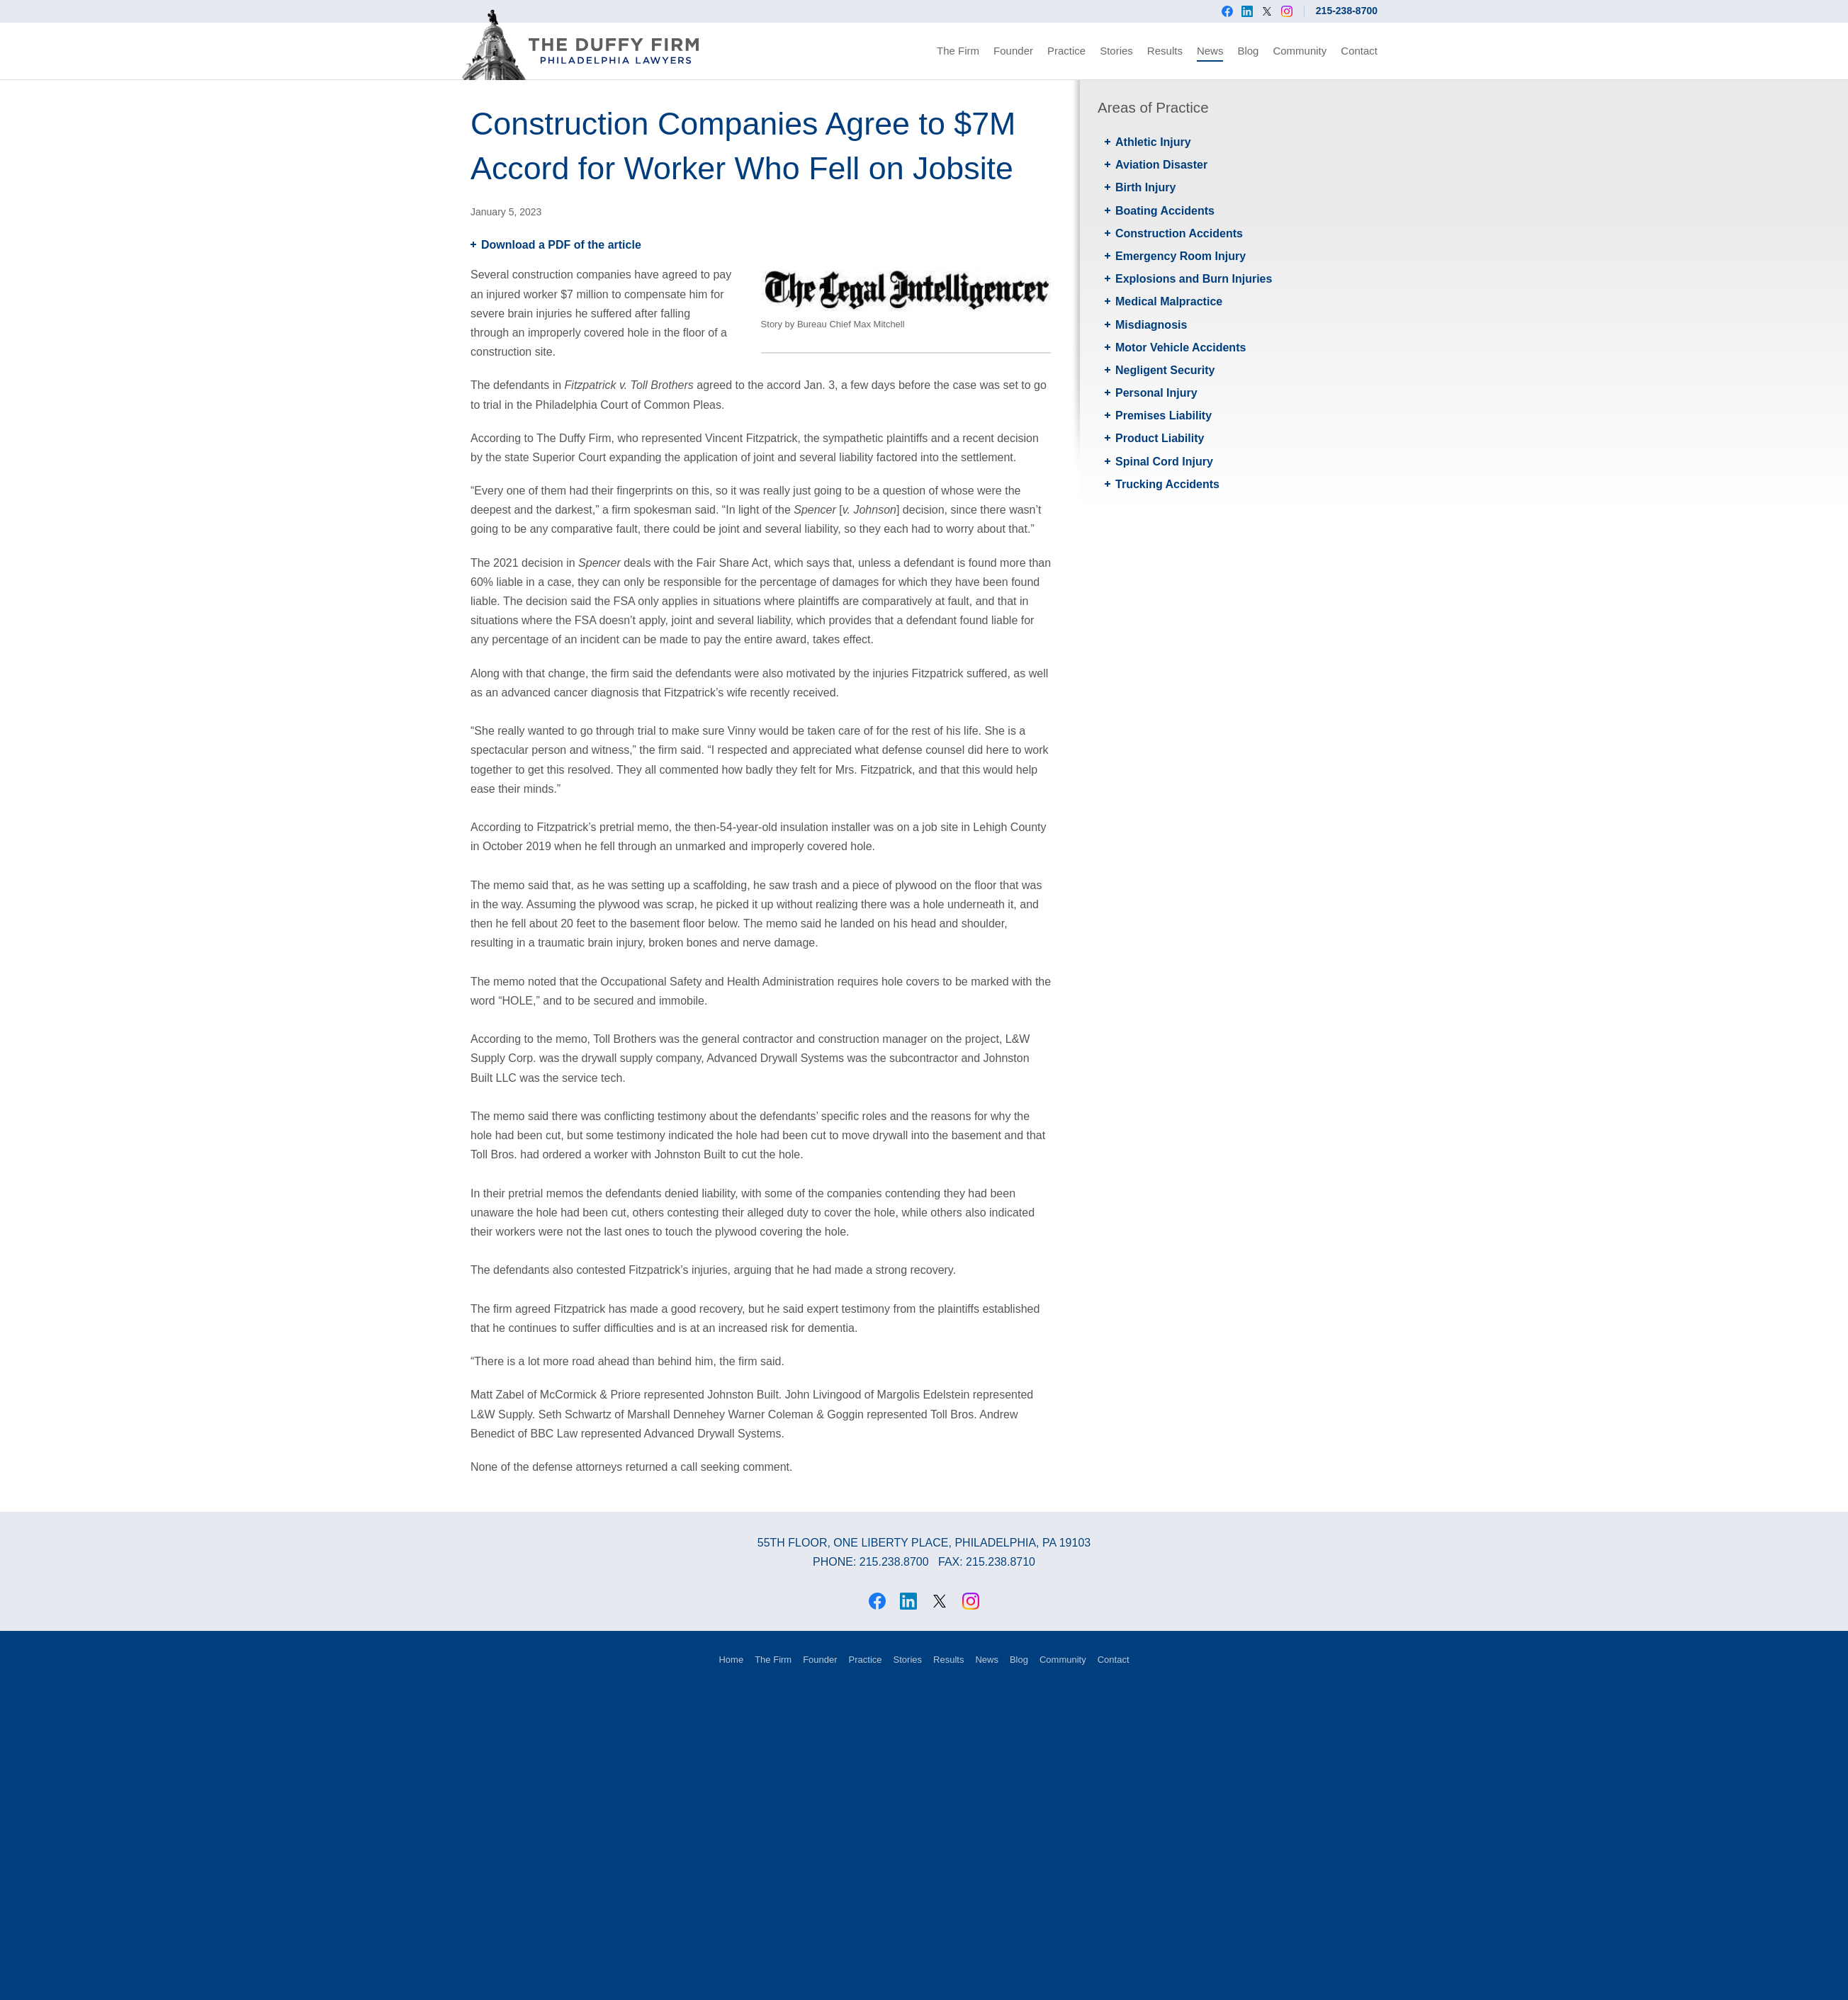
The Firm (958, 51)
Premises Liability (1163, 415)
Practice (1066, 51)
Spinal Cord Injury (1164, 462)
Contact (1359, 51)
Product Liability (1159, 438)
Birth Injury (1145, 187)
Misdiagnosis (1151, 325)
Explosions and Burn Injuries (1193, 279)
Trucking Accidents (1167, 484)
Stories (1116, 51)
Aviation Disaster (1161, 165)
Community (1299, 51)
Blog (1247, 51)
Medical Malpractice (1168, 301)
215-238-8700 (1346, 10)
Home (731, 1659)
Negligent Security (1165, 370)
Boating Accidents (1165, 211)
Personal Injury (1156, 393)
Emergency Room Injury (1180, 256)
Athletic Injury (1153, 142)
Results (1165, 51)
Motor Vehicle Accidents (1180, 347)
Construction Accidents (1179, 233)
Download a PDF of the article (561, 245)
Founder (1013, 51)
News (1210, 51)
